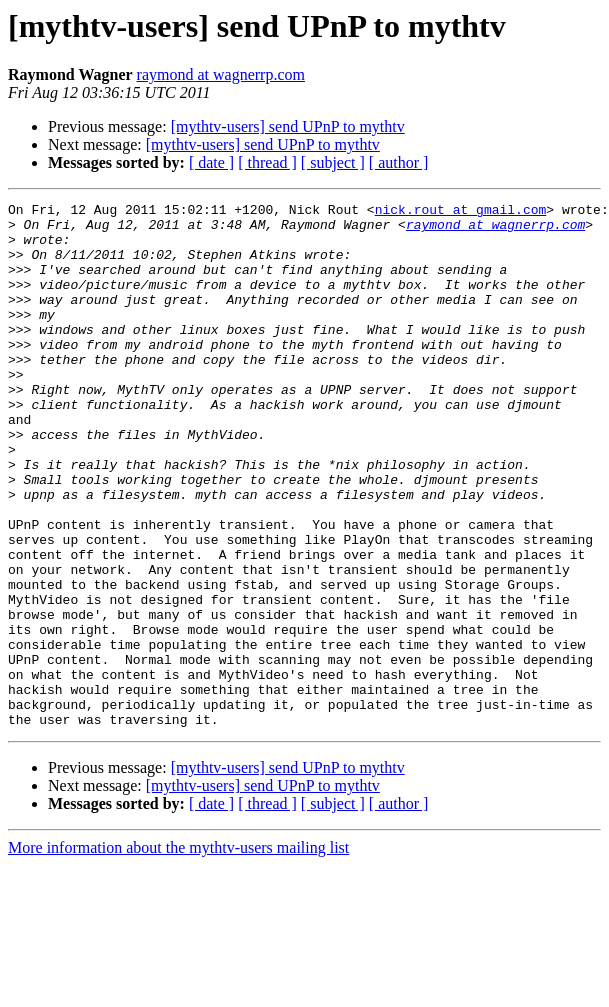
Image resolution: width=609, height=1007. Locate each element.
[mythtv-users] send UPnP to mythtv (288, 126)
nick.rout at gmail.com (461, 212)
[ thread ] (267, 162)
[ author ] (399, 162)
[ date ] (211, 162)
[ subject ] (333, 162)
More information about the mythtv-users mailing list (178, 952)
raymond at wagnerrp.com (221, 74)
